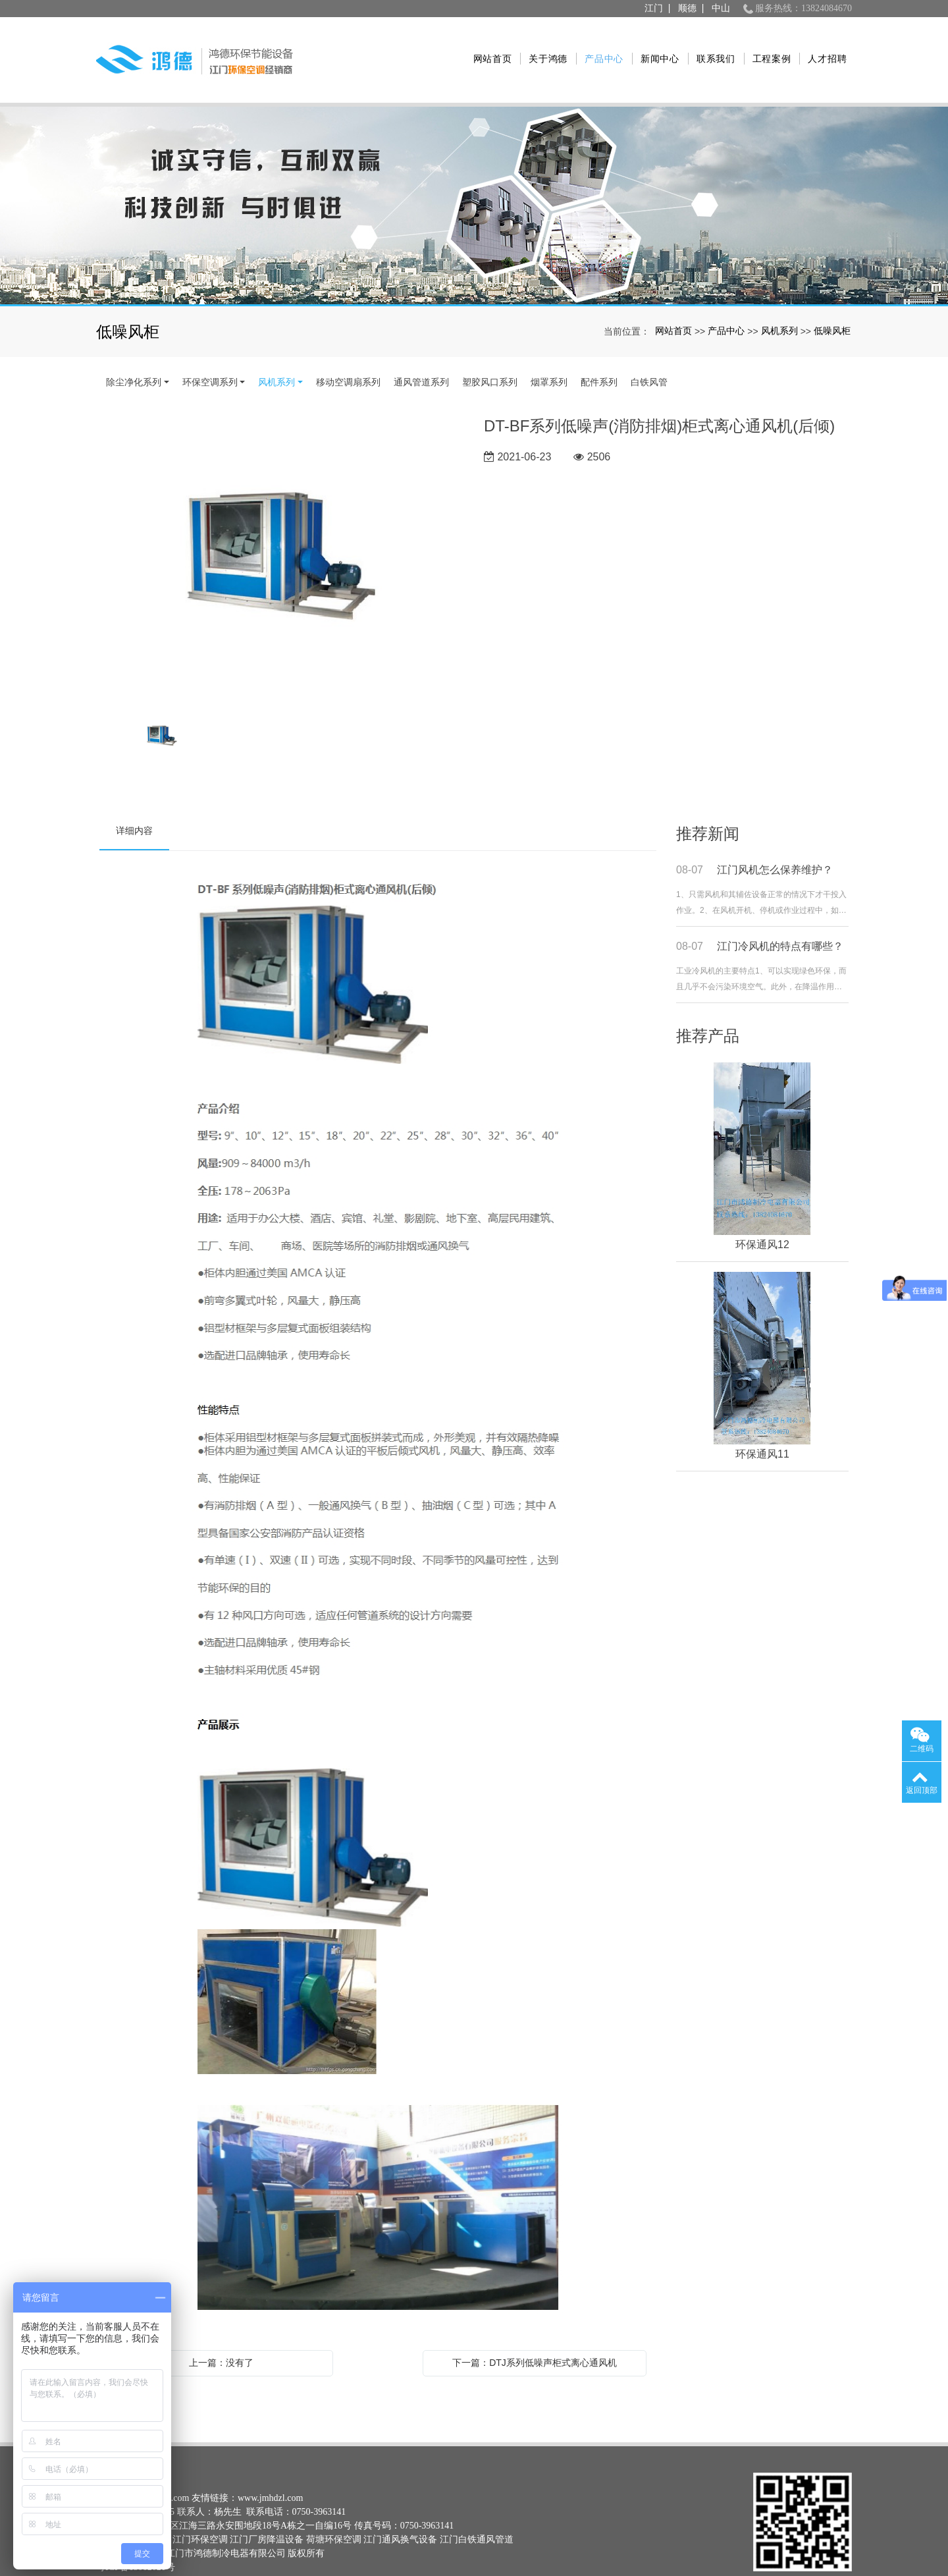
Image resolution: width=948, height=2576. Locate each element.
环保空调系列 (210, 353)
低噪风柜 (832, 301)
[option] (282, 528)
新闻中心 (656, 45)
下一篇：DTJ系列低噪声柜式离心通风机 (534, 2333)
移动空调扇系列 (348, 353)
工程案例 (768, 45)
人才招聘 (823, 45)
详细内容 (134, 801)
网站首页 (488, 45)
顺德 (687, 8)
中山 (721, 8)
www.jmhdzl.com (270, 2469)
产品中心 (600, 45)
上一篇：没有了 (221, 2333)
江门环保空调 (200, 2510)
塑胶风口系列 (489, 353)
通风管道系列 (421, 353)
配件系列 (599, 353)
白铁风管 (649, 353)
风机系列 (779, 301)
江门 (654, 8)
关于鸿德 (544, 45)
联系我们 (712, 45)
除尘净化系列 (133, 353)
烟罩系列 (549, 353)
